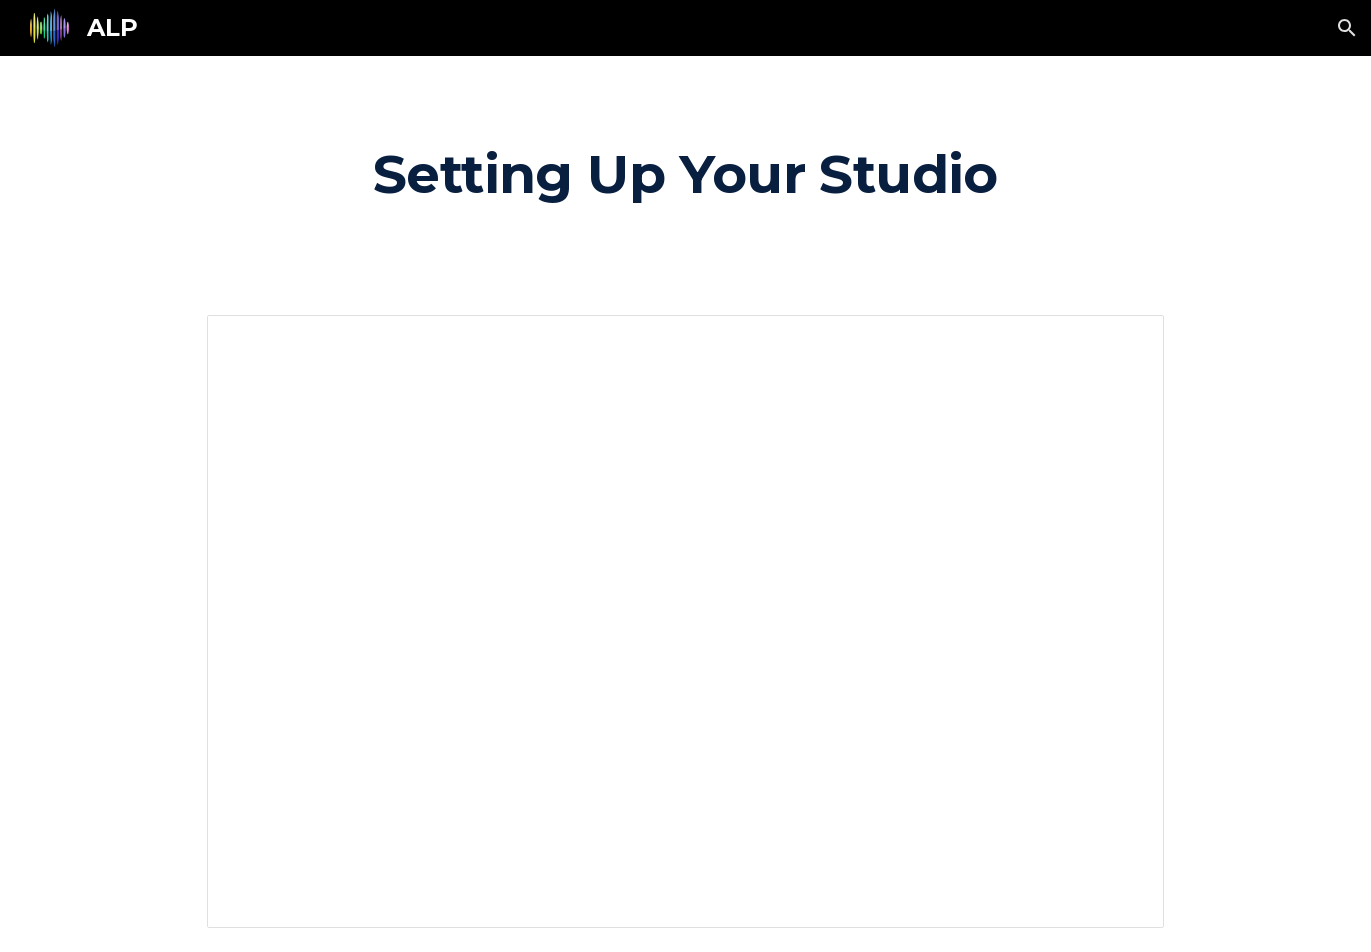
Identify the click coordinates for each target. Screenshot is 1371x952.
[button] (1347, 28)
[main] (685, 173)
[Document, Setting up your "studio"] (685, 621)
